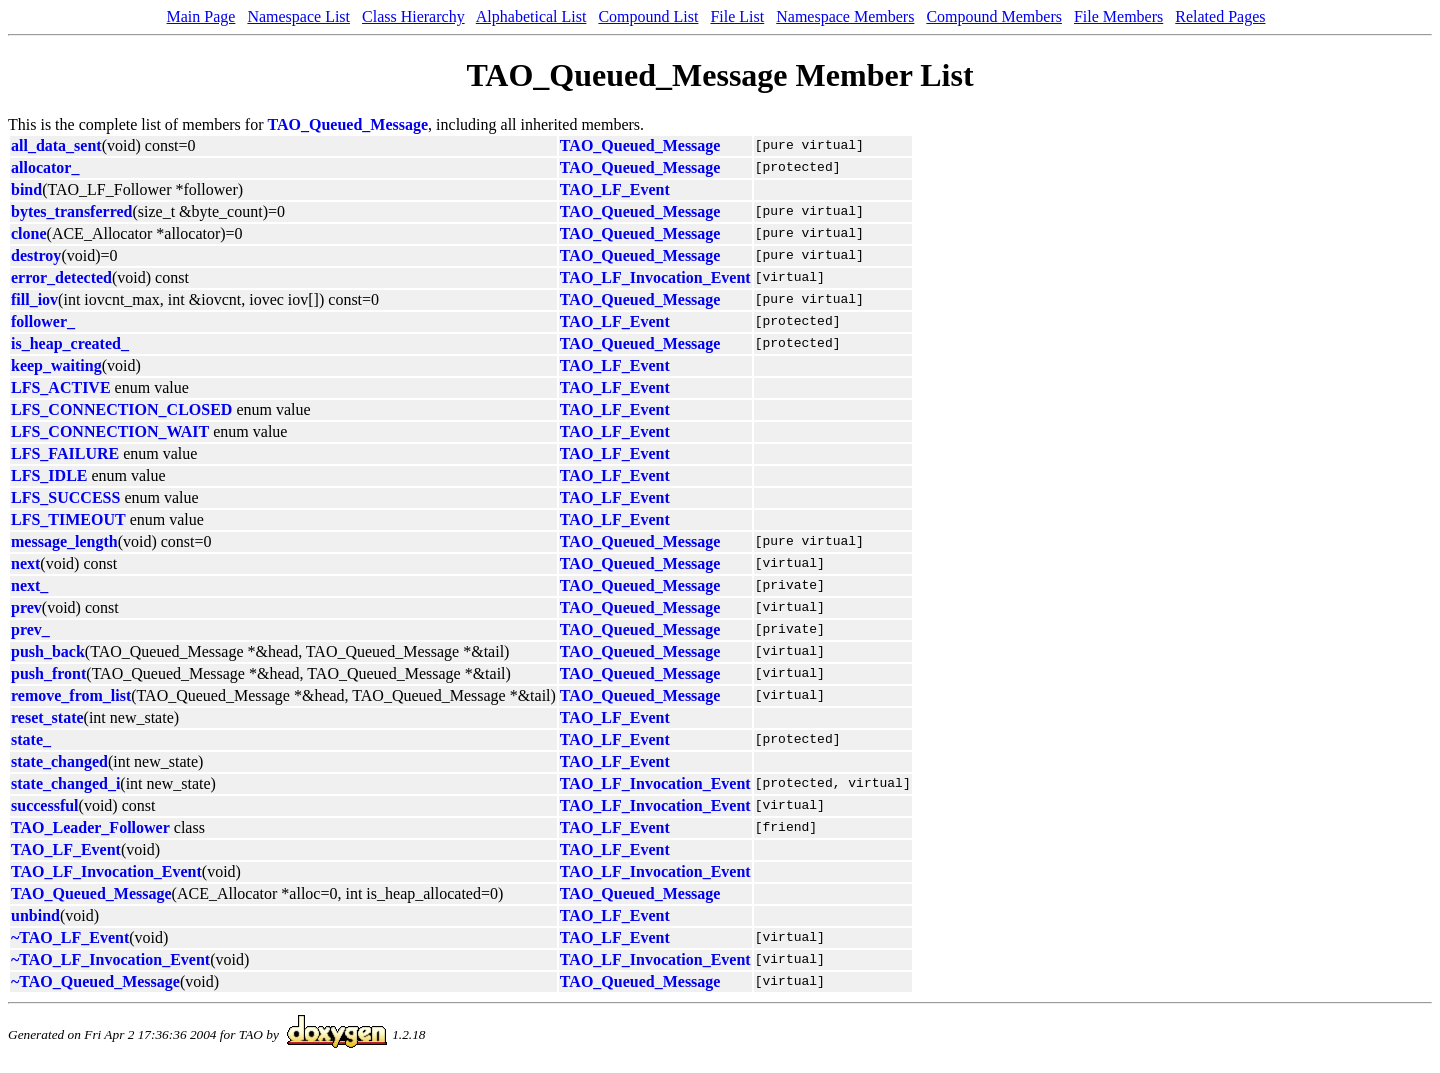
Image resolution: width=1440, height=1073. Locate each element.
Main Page (201, 16)
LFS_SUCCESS (65, 497)
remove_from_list (71, 695)
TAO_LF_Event (615, 189)
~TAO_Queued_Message (95, 981)
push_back (48, 651)
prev (26, 607)
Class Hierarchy (413, 16)
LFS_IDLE (49, 475)
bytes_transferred (71, 211)
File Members (1118, 16)
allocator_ (45, 167)
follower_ (43, 321)
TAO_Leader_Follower (90, 827)
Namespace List (298, 16)
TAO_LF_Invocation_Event (655, 277)
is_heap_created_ (70, 343)
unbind (35, 915)
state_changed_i (65, 783)
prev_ (30, 629)
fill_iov (34, 299)
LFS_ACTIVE (61, 387)
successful (45, 805)
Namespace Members (845, 16)
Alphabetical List (531, 16)
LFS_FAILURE (65, 453)
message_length (64, 541)
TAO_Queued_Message (348, 124)
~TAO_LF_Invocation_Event (110, 959)
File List (737, 16)
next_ (29, 585)
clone (29, 233)
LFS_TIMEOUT (68, 519)
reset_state (47, 717)
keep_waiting (56, 365)
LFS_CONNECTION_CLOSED (121, 409)
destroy (36, 255)
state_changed (59, 761)
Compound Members (994, 16)
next (25, 563)
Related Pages (1220, 16)
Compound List (648, 16)
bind (26, 189)
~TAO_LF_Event (70, 937)
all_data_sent (56, 145)
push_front (48, 673)
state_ (31, 739)
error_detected (61, 277)
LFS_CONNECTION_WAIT (110, 431)
